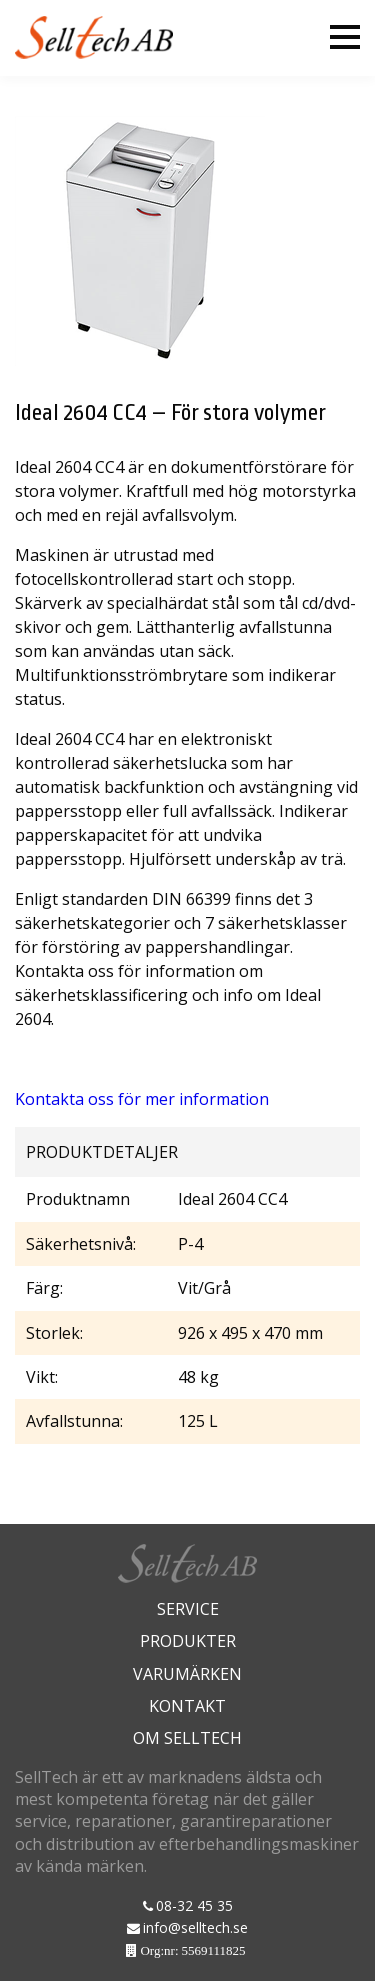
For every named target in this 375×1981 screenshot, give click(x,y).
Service (188, 1609)
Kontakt (187, 1706)
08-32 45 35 (194, 1905)
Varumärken (187, 1674)
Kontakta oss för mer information (142, 1099)
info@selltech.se (195, 1927)
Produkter (188, 1641)
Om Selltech (187, 1738)
